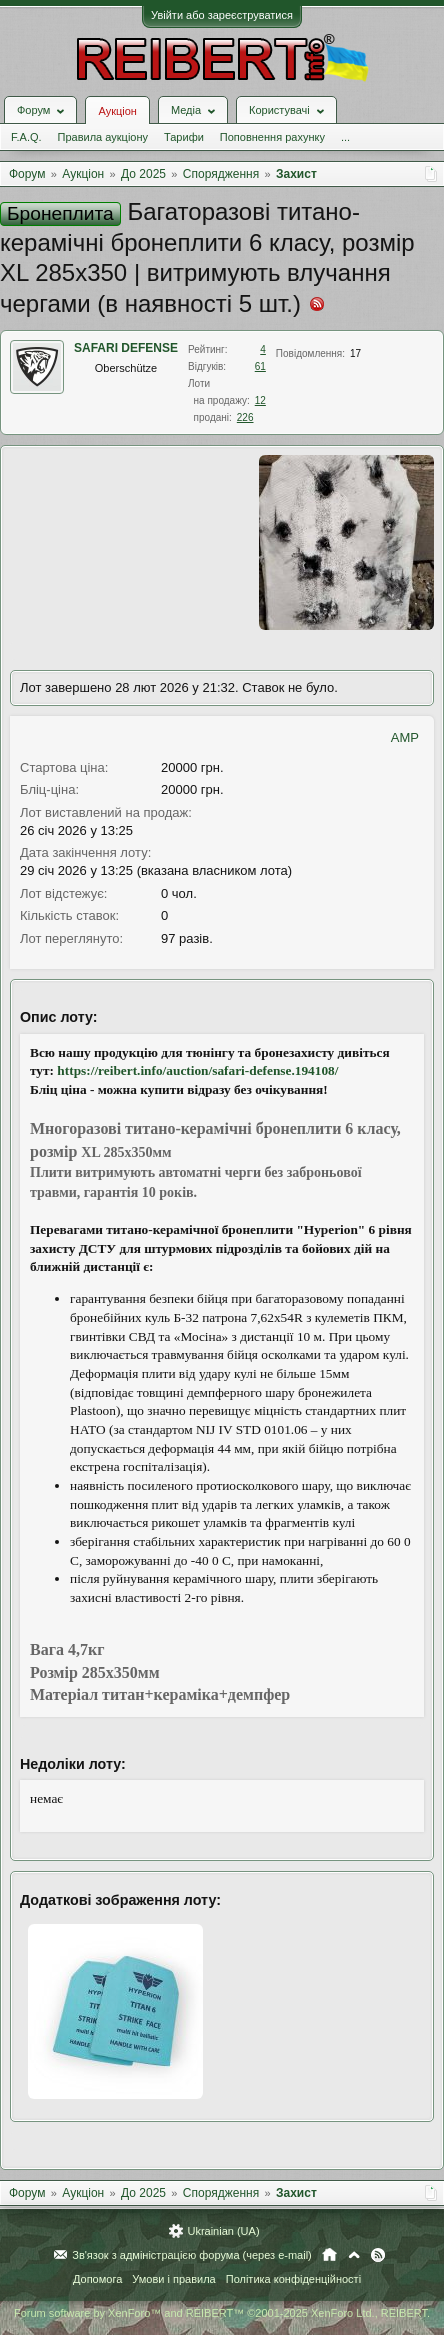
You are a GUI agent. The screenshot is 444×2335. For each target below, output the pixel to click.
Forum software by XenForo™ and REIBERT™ (222, 2313)
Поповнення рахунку (272, 137)
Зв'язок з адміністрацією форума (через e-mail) (192, 2255)
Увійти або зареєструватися (222, 15)
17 (355, 353)
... (345, 137)
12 (260, 400)
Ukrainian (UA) (223, 2231)
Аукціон (117, 111)
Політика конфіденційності (293, 2279)
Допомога (97, 2279)
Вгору (354, 2255)
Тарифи (184, 137)
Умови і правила (173, 2279)
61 (260, 366)
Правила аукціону (103, 137)
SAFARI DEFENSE (126, 348)
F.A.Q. (26, 137)
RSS (378, 2255)
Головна (329, 2255)
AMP (405, 737)
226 (245, 417)
